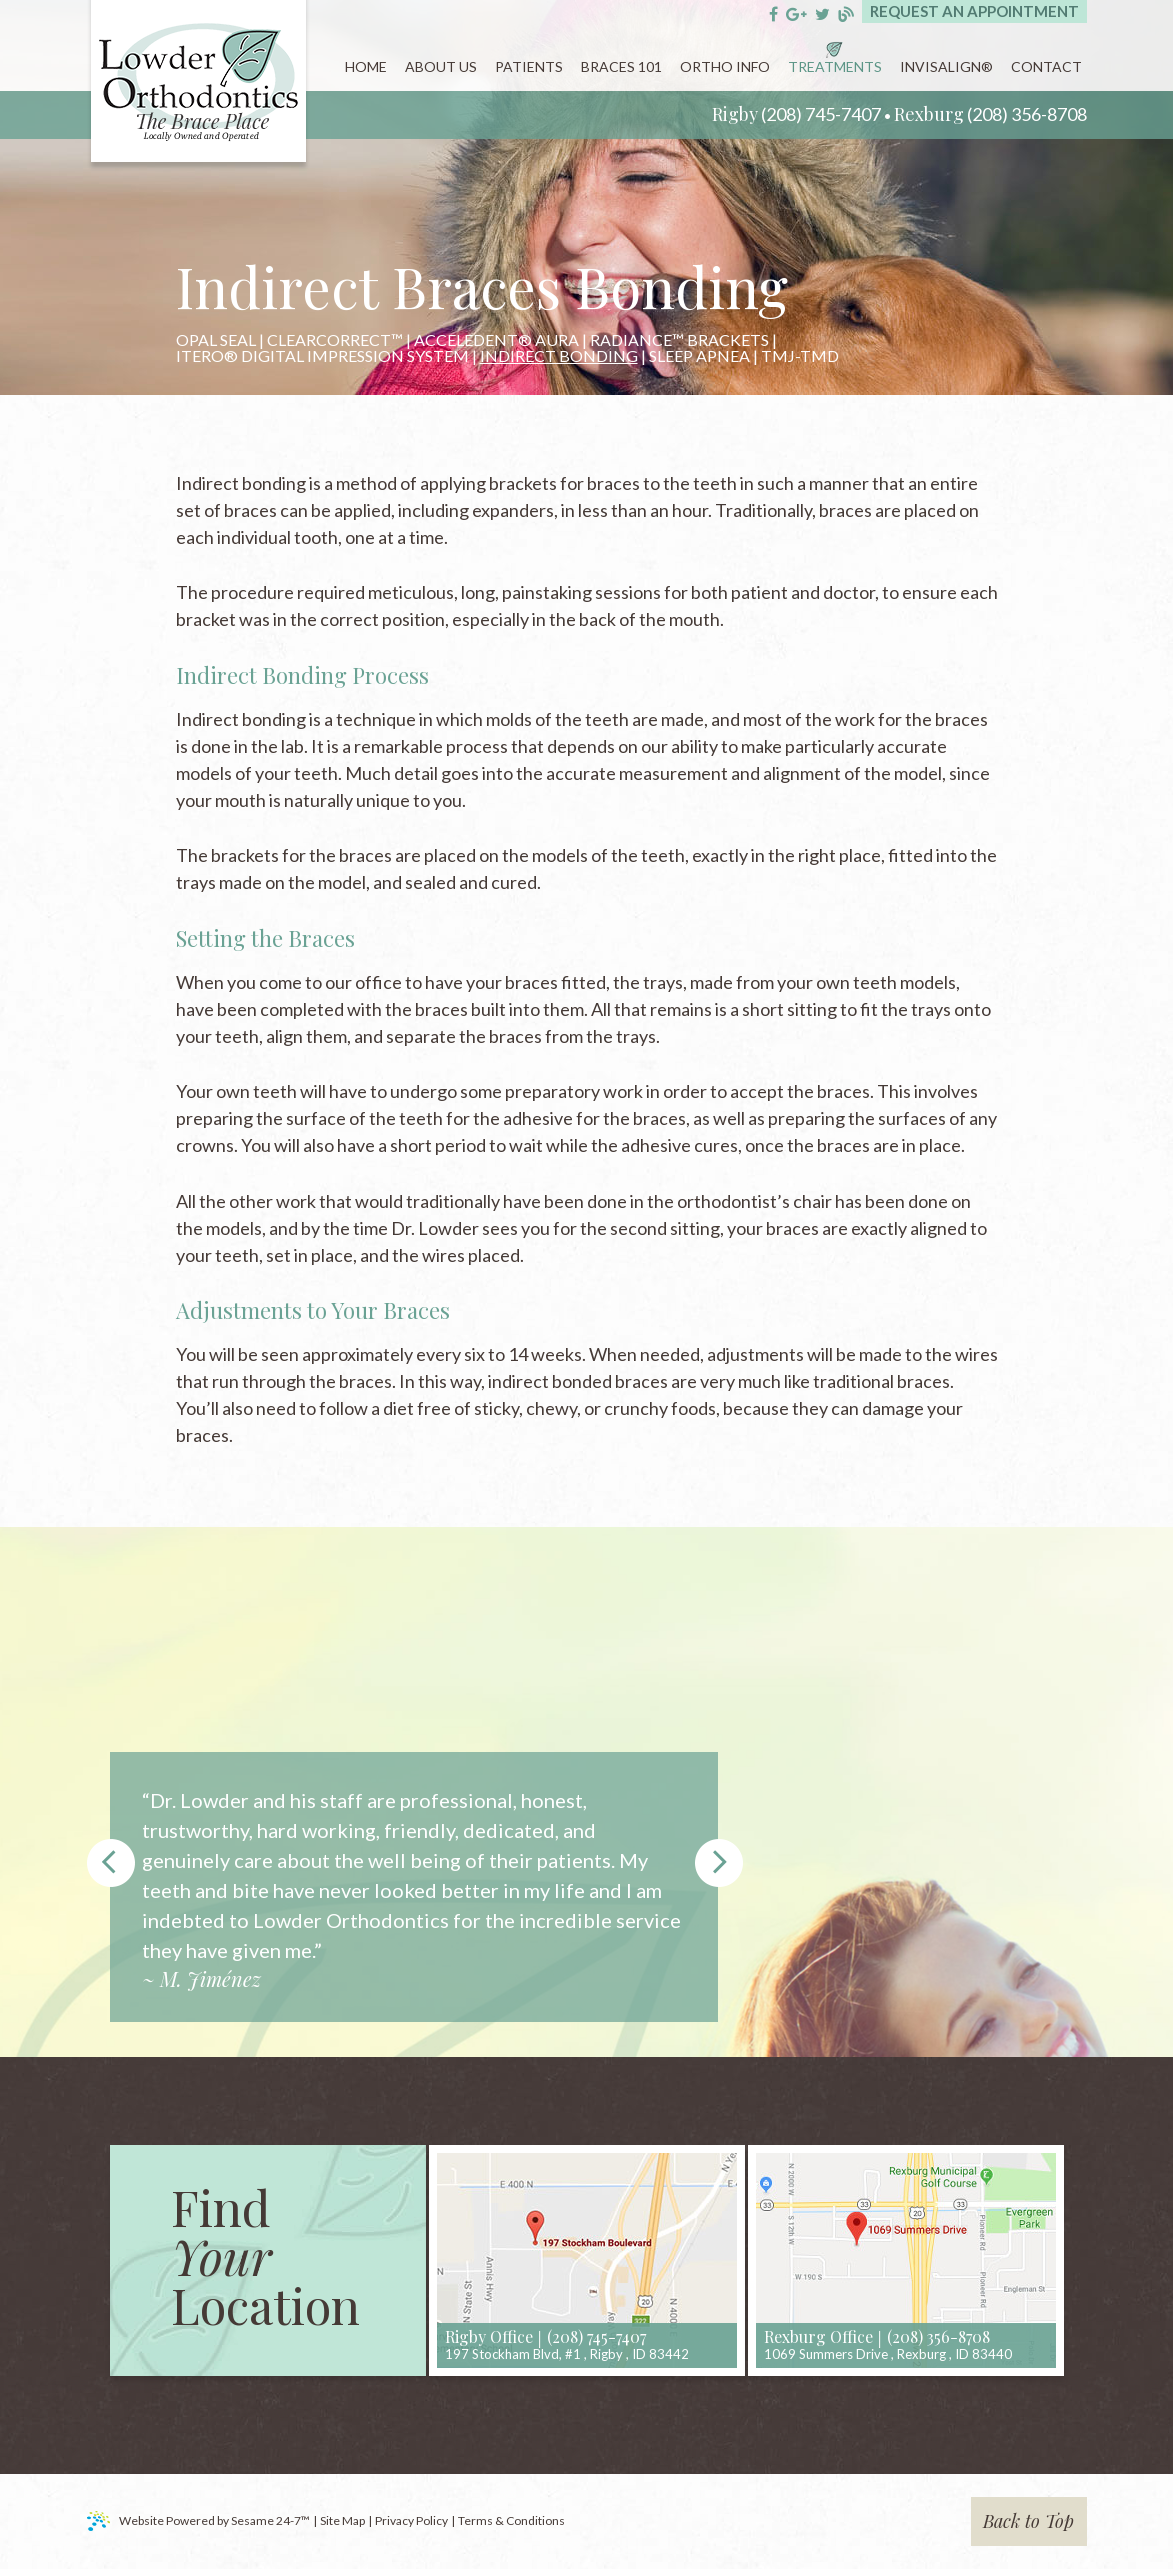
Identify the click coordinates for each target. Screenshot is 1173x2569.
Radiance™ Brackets (679, 340)
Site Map (342, 2520)
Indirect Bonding (559, 356)
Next (719, 1863)
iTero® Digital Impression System (322, 356)
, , (567, 2354)
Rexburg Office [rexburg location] (818, 2336)
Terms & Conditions (511, 2520)
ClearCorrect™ (335, 340)
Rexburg (929, 114)
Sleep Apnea (699, 356)
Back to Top (1028, 2521)
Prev (111, 1863)
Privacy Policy (411, 2520)
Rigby (735, 114)
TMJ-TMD (800, 356)
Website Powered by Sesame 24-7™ (198, 2521)
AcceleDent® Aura (496, 340)
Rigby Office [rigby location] (489, 2336)
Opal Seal (216, 340)
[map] (587, 2260)
